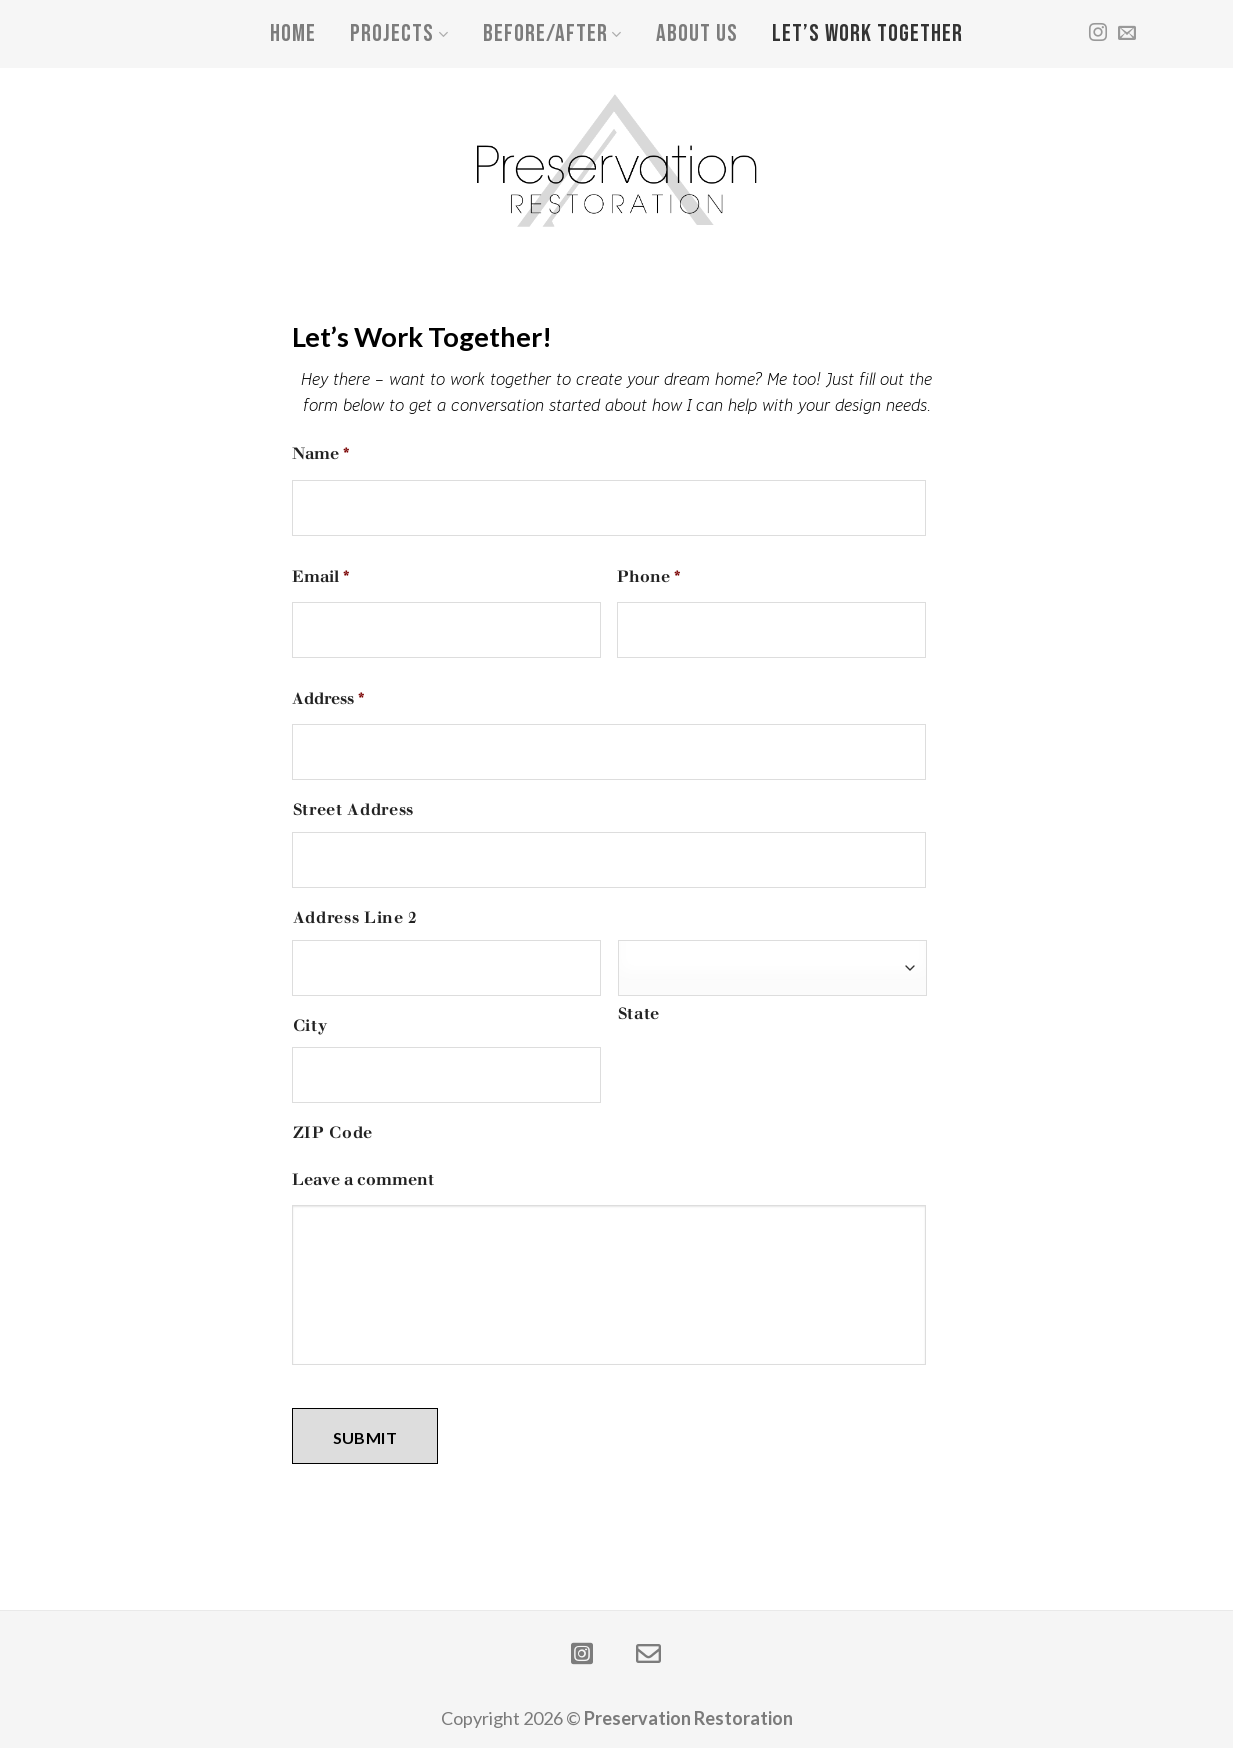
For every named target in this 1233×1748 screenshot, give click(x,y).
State (639, 1013)
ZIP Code (333, 1132)
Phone (649, 576)
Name (321, 453)
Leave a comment (363, 1179)
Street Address (353, 809)
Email (321, 576)
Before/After (552, 33)
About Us (697, 33)
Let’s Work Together (867, 33)
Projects (399, 33)
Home (293, 33)
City (310, 1025)
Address (328, 698)
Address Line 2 (355, 917)
